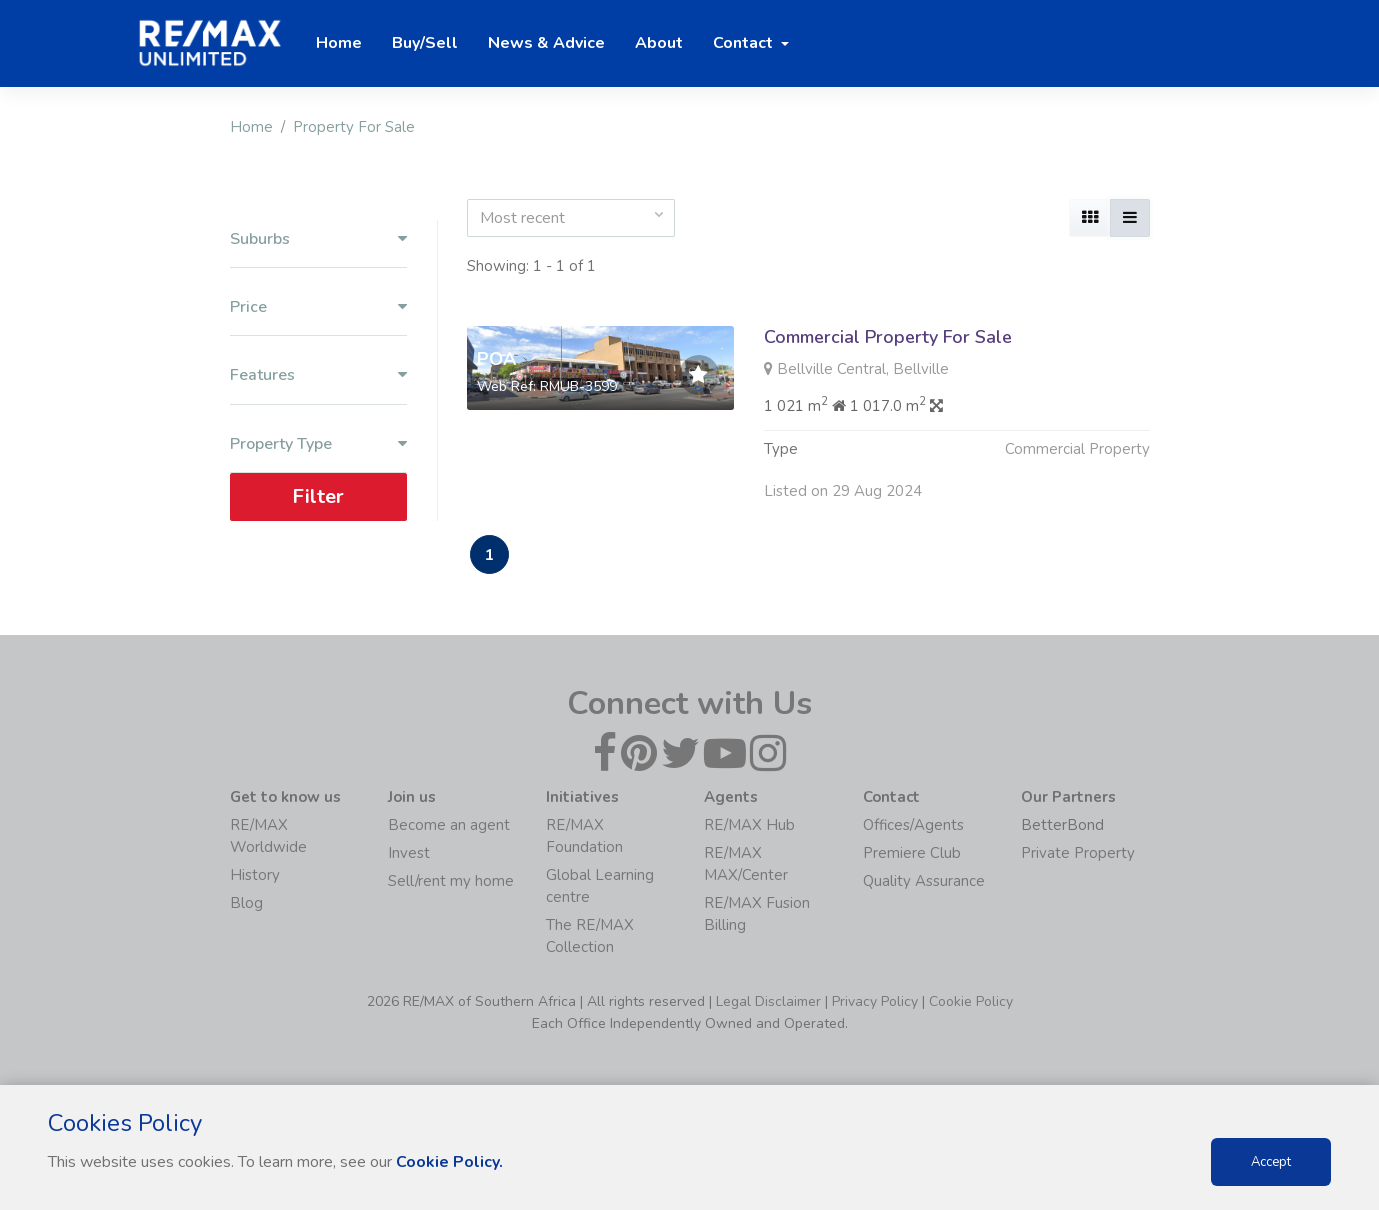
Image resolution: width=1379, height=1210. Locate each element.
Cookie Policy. (449, 1162)
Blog (246, 903)
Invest (409, 853)
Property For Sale (354, 127)
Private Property (1078, 853)
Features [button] (318, 375)
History (255, 875)
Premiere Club (912, 853)
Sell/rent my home (451, 881)
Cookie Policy (971, 1001)
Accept (1271, 1162)
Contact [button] (745, 43)
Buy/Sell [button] (425, 43)
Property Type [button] (318, 443)
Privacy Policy (875, 1001)
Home (251, 127)
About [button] (659, 43)
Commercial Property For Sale (888, 337)
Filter (318, 495)
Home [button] (339, 43)
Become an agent (449, 825)
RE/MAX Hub (749, 825)
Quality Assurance (924, 881)
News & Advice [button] (546, 43)
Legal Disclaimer (768, 1001)
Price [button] (318, 307)
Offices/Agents (913, 825)
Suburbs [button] (318, 239)
